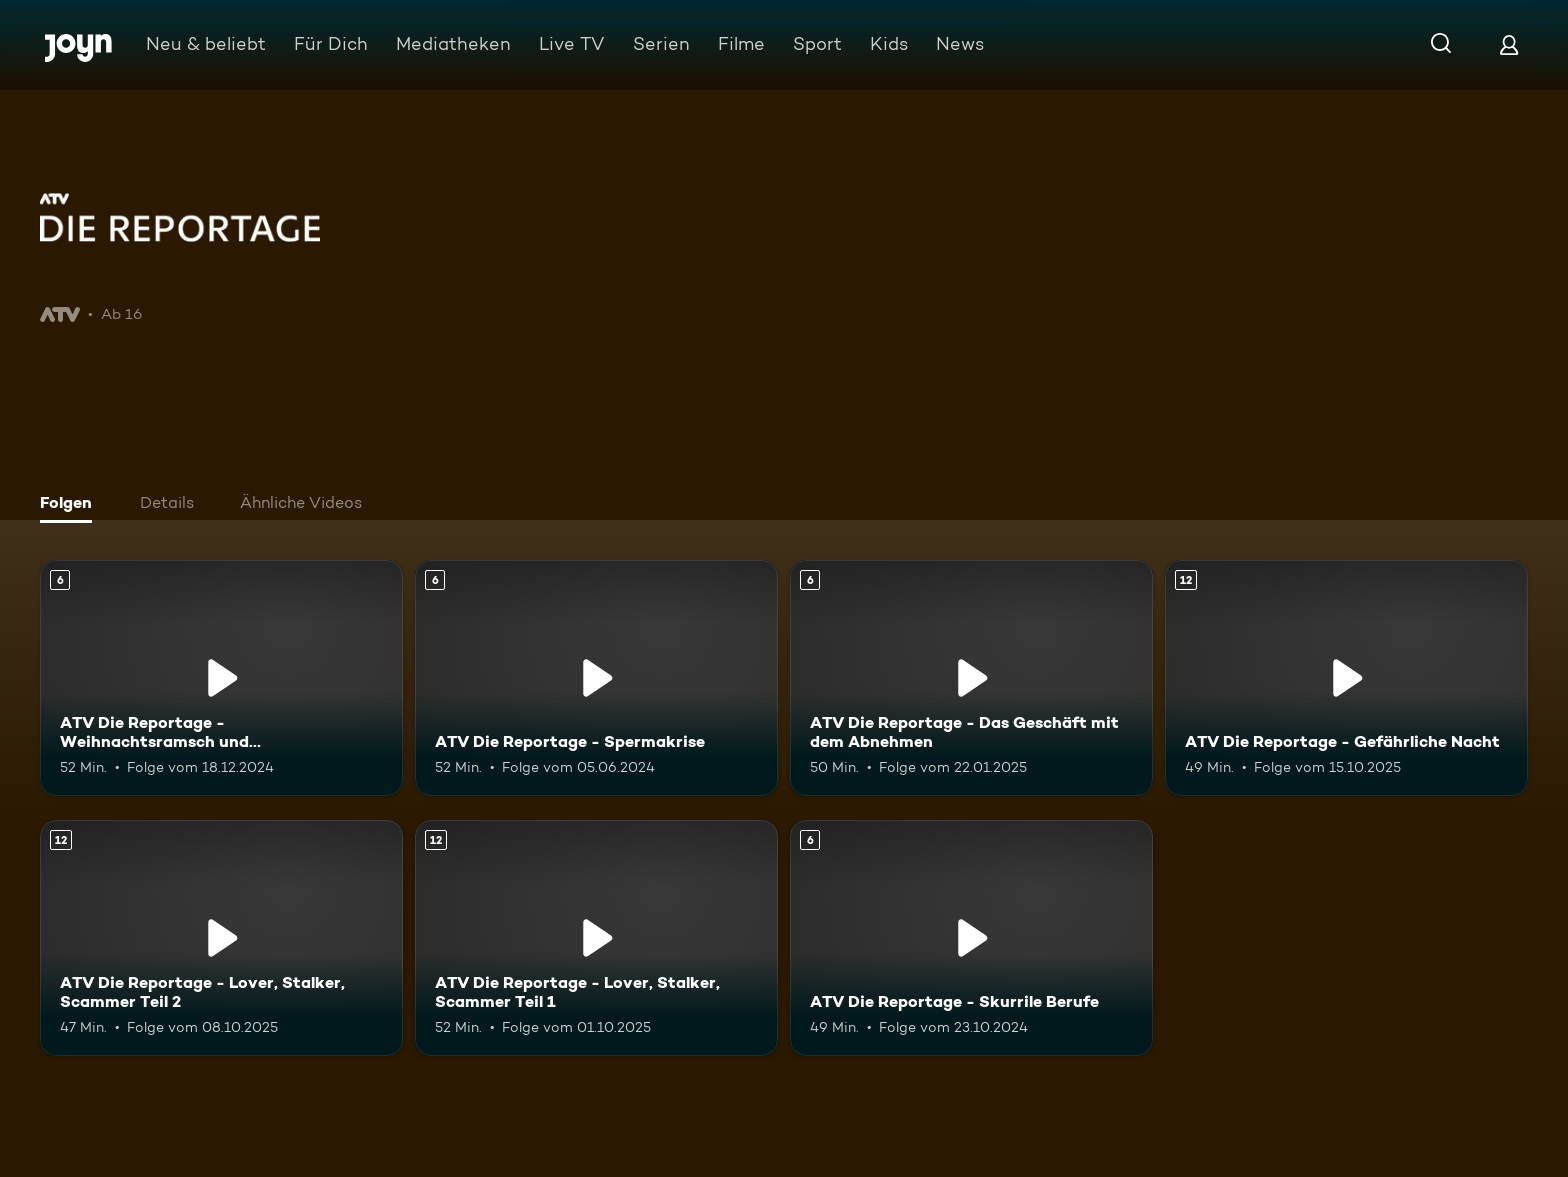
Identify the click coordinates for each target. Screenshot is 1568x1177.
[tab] (71, 505)
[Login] (1509, 44)
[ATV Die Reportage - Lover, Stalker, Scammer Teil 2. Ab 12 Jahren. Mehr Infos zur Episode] (221, 938)
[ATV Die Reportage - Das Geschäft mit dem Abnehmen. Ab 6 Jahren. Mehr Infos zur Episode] (971, 678)
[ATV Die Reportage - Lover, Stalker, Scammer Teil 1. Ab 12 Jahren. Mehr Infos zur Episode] (596, 938)
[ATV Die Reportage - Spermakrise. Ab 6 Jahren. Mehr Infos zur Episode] (596, 678)
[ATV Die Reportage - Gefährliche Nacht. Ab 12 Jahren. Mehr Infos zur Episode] (1346, 678)
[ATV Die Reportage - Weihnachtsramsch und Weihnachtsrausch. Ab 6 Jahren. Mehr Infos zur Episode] (221, 678)
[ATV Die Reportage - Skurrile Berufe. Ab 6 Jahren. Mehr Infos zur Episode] (971, 938)
